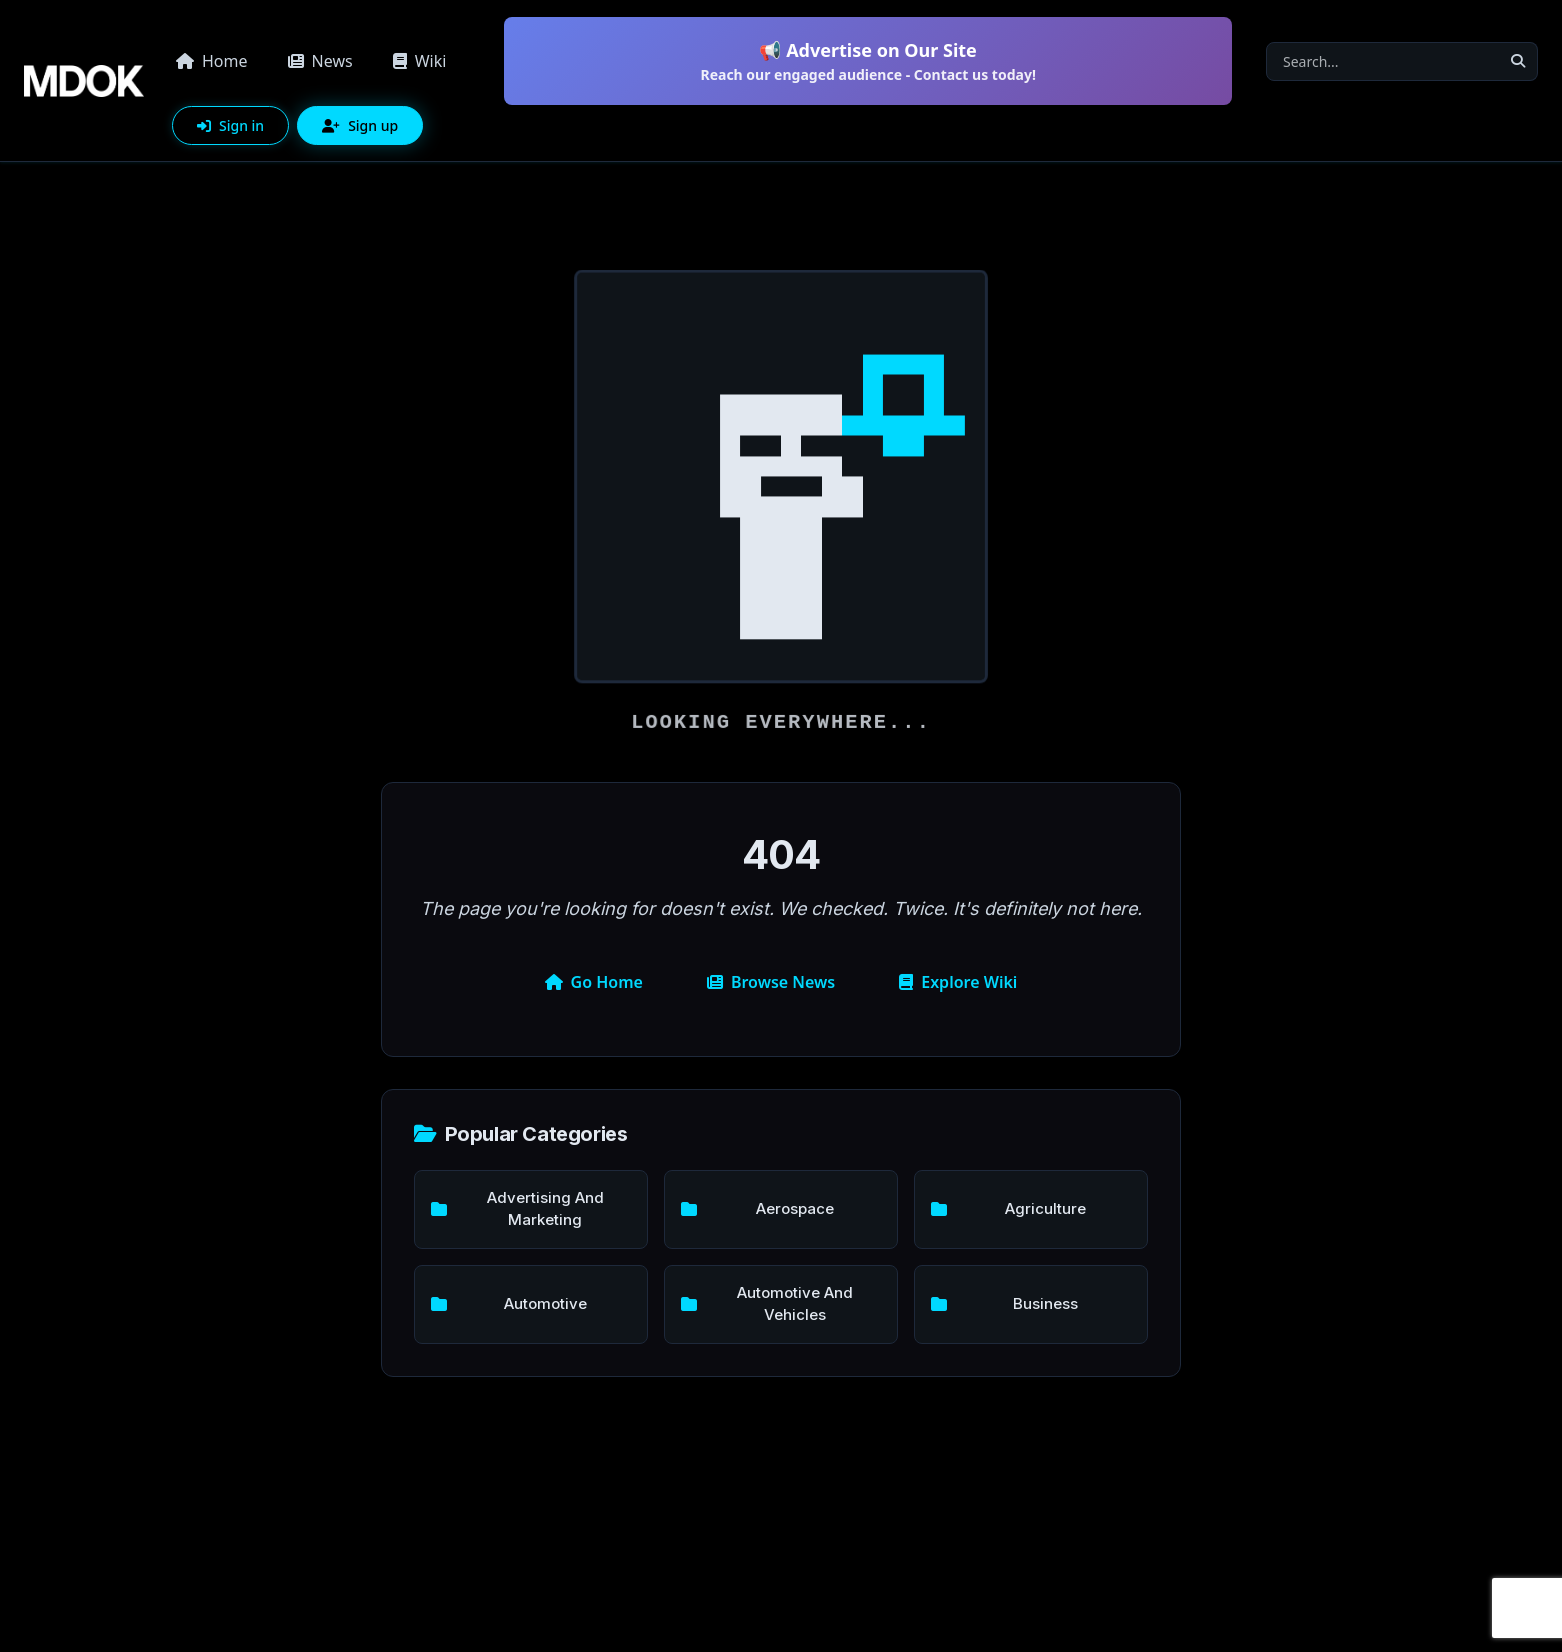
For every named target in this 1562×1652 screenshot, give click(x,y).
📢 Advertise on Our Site (868, 61)
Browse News (771, 982)
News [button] (320, 61)
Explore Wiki (958, 982)
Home (212, 61)
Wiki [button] (420, 61)
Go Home (594, 982)
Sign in (230, 125)
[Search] (1383, 61)
